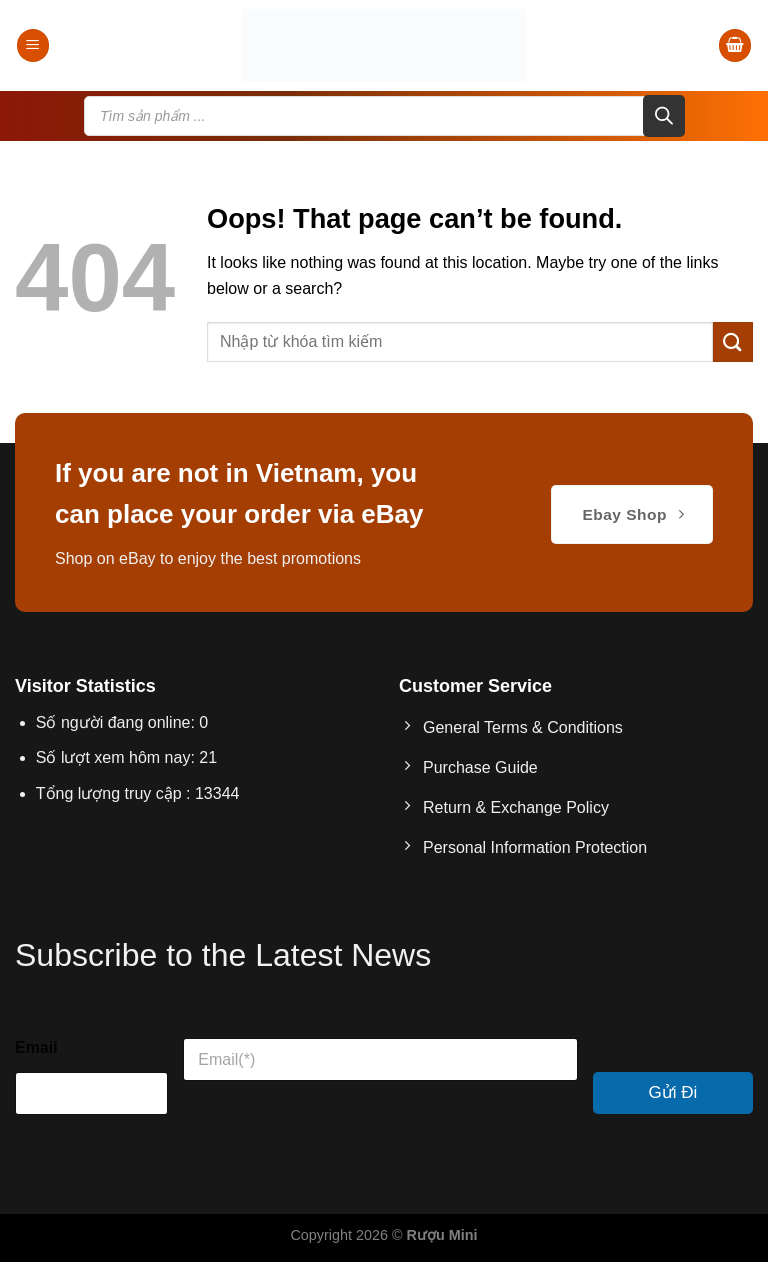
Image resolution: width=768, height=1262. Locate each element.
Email (36, 1047)
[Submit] (733, 341)
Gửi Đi (673, 1092)
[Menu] (33, 45)
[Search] (664, 116)
